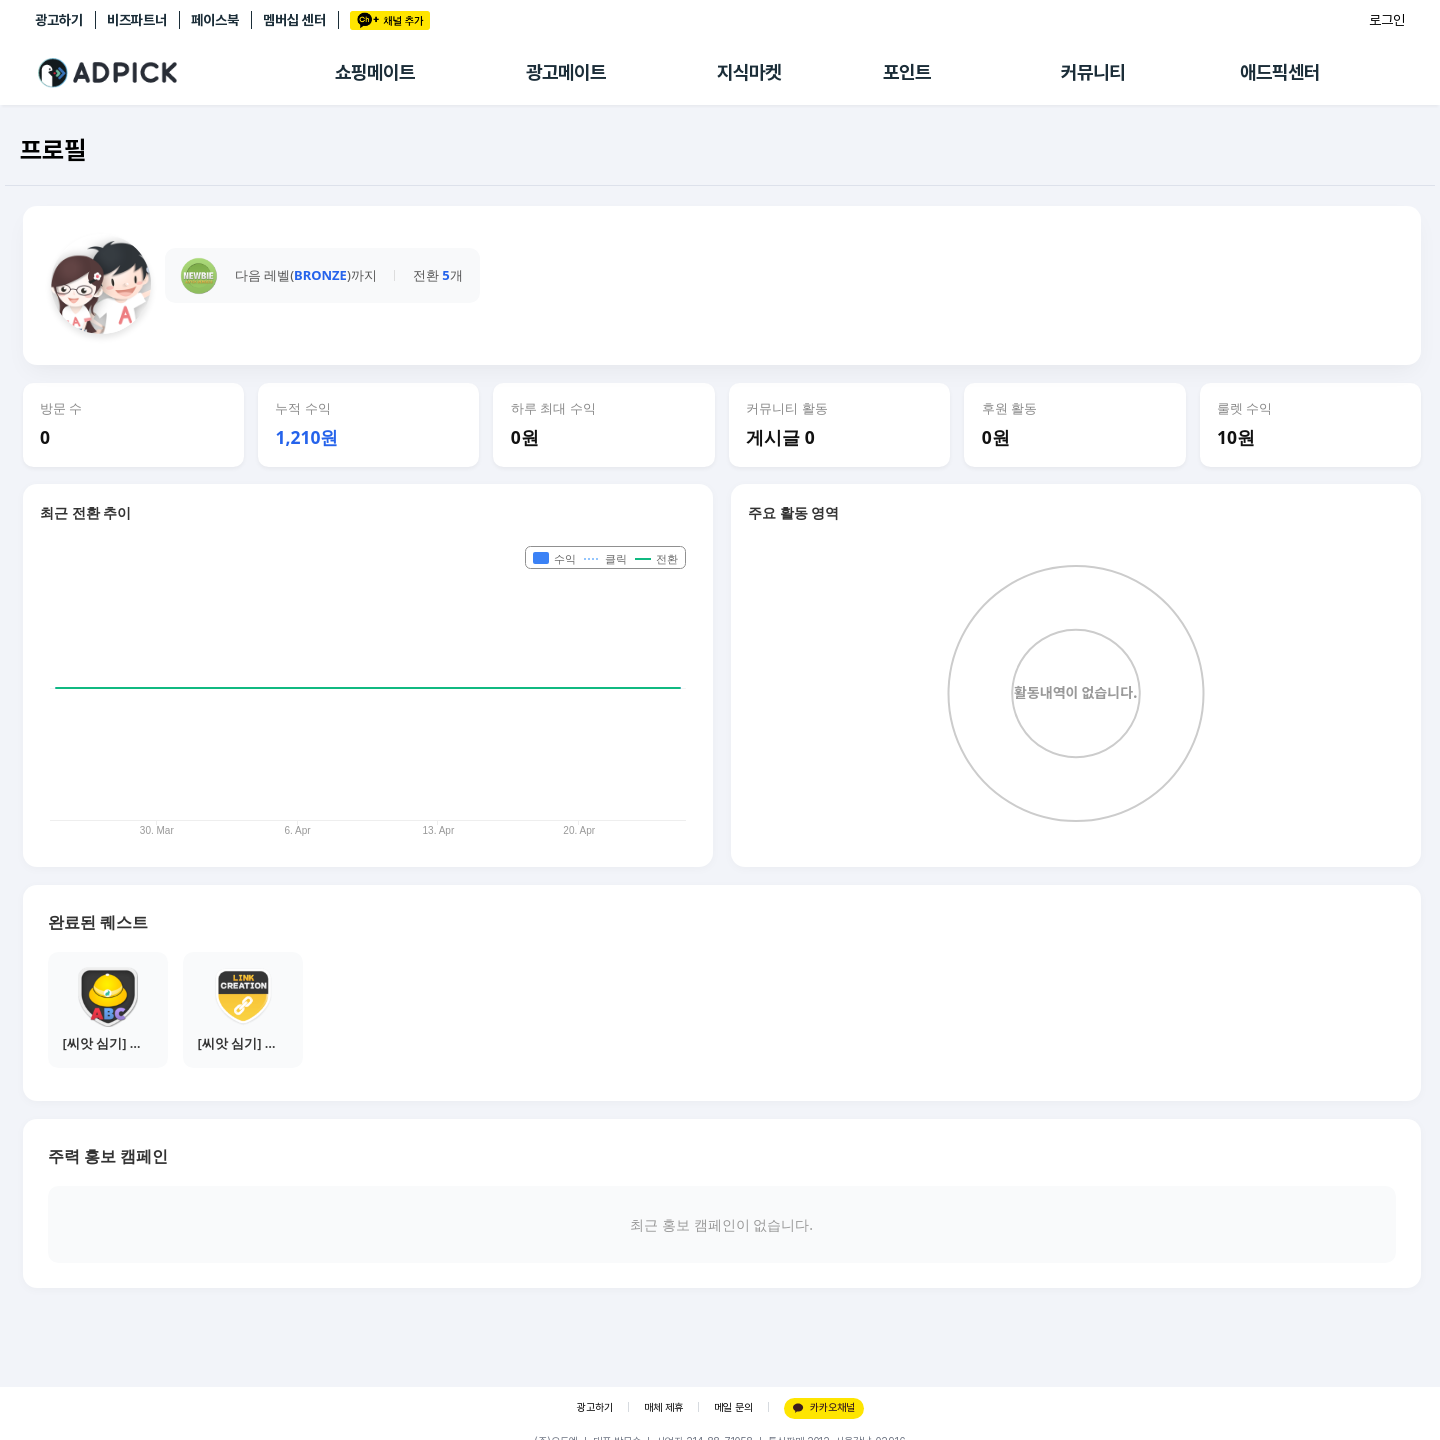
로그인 (1387, 20)
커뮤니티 (1093, 72)
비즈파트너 (137, 20)
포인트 (907, 72)
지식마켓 (749, 72)
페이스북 (215, 20)
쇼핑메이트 (375, 72)
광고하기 (59, 20)
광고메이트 (566, 72)
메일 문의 (733, 1407)
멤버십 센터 (294, 20)
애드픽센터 (1280, 72)
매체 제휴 (663, 1407)
